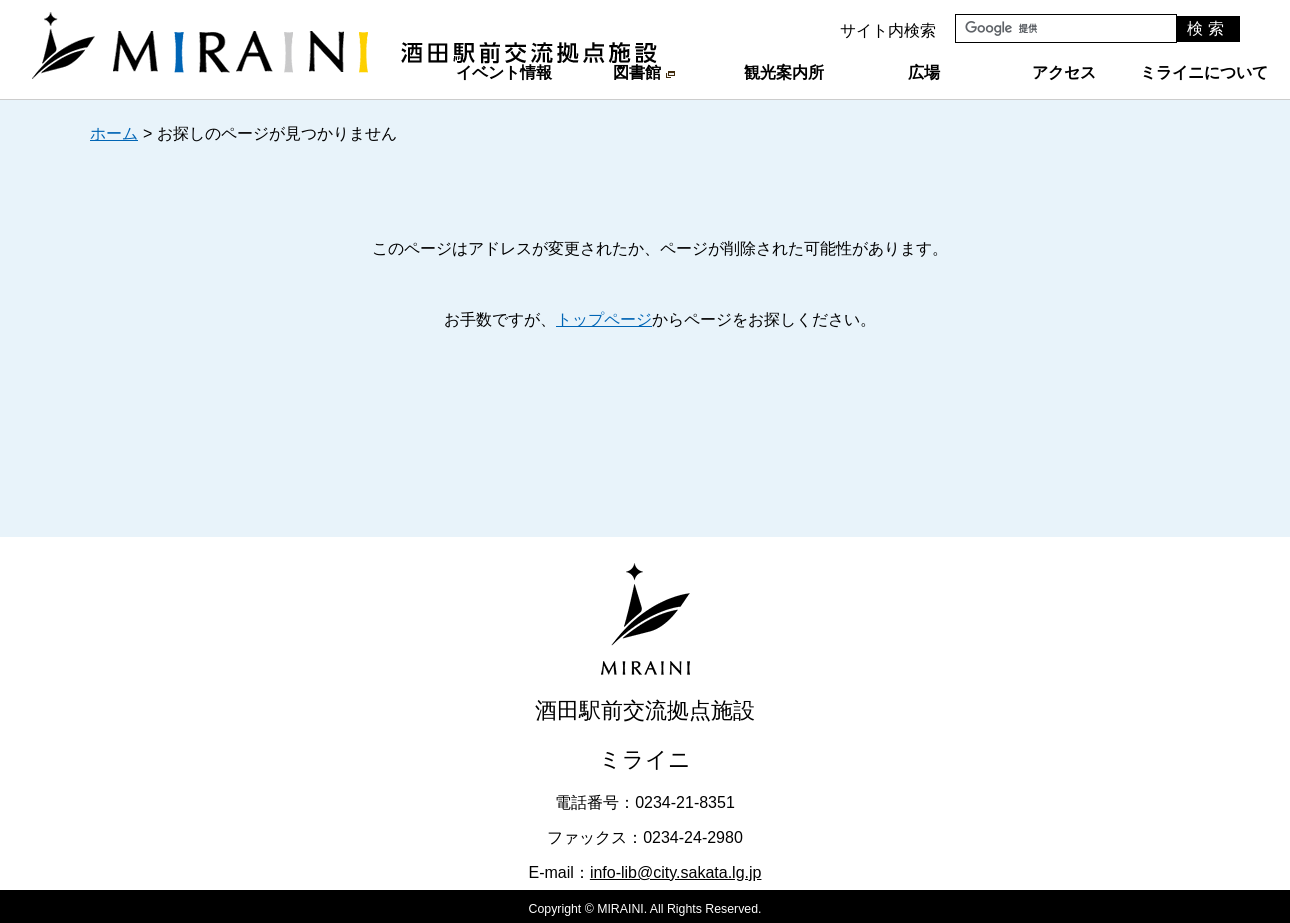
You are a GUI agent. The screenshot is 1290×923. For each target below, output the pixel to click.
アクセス (1064, 72)
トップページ (604, 319)
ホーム (114, 133)
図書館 (643, 72)
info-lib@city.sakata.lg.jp (676, 872)
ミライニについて (1204, 72)
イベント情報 (504, 72)
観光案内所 (784, 72)
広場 (924, 72)
